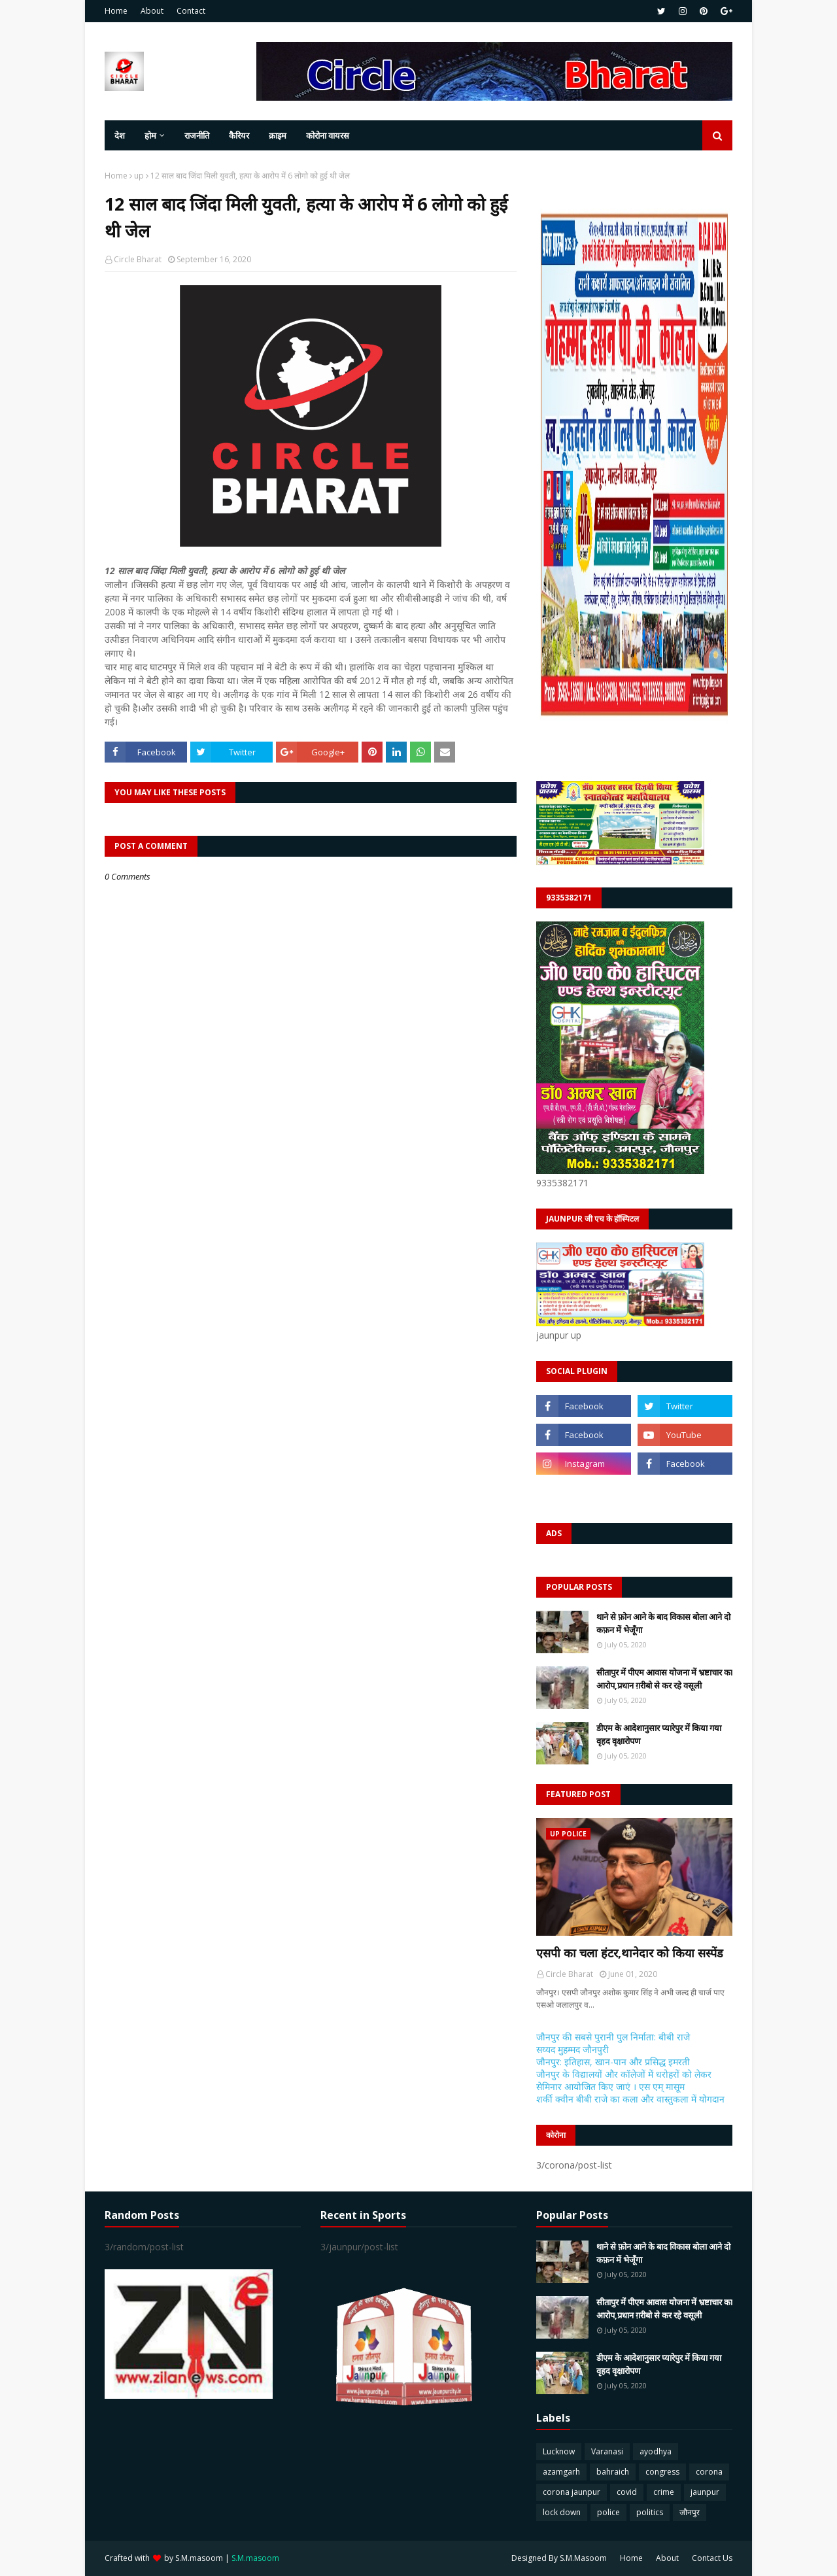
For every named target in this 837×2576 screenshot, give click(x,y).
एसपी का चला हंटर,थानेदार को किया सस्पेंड (629, 1953)
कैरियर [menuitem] (239, 135)
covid (627, 2492)
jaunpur (705, 2492)
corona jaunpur (571, 2492)
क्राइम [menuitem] (277, 135)
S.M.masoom (199, 2558)
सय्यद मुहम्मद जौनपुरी (572, 2049)
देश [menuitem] (119, 135)
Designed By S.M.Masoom (559, 2558)
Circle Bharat (138, 259)
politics (649, 2512)
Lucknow (559, 2451)
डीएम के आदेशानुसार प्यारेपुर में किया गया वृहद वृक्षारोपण (658, 1734)
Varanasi (607, 2451)
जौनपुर (689, 2512)
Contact (191, 10)
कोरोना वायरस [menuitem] (327, 135)
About (152, 10)
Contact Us (712, 2558)
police (608, 2512)
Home (116, 10)
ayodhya (656, 2451)
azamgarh (561, 2471)
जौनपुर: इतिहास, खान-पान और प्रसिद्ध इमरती (613, 2061)
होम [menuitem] (150, 135)
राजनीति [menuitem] (196, 135)
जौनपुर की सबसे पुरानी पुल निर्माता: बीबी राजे (613, 2037)
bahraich (612, 2471)
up (139, 175)
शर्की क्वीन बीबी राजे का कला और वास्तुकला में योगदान (630, 2099)
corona (709, 2471)
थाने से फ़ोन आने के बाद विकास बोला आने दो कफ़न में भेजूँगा (663, 1623)
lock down (562, 2512)
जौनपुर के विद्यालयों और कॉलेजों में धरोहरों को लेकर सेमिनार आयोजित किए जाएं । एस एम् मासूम (623, 2080)
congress (662, 2471)
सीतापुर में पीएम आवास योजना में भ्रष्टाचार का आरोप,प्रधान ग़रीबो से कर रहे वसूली (664, 1678)
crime (663, 2492)
